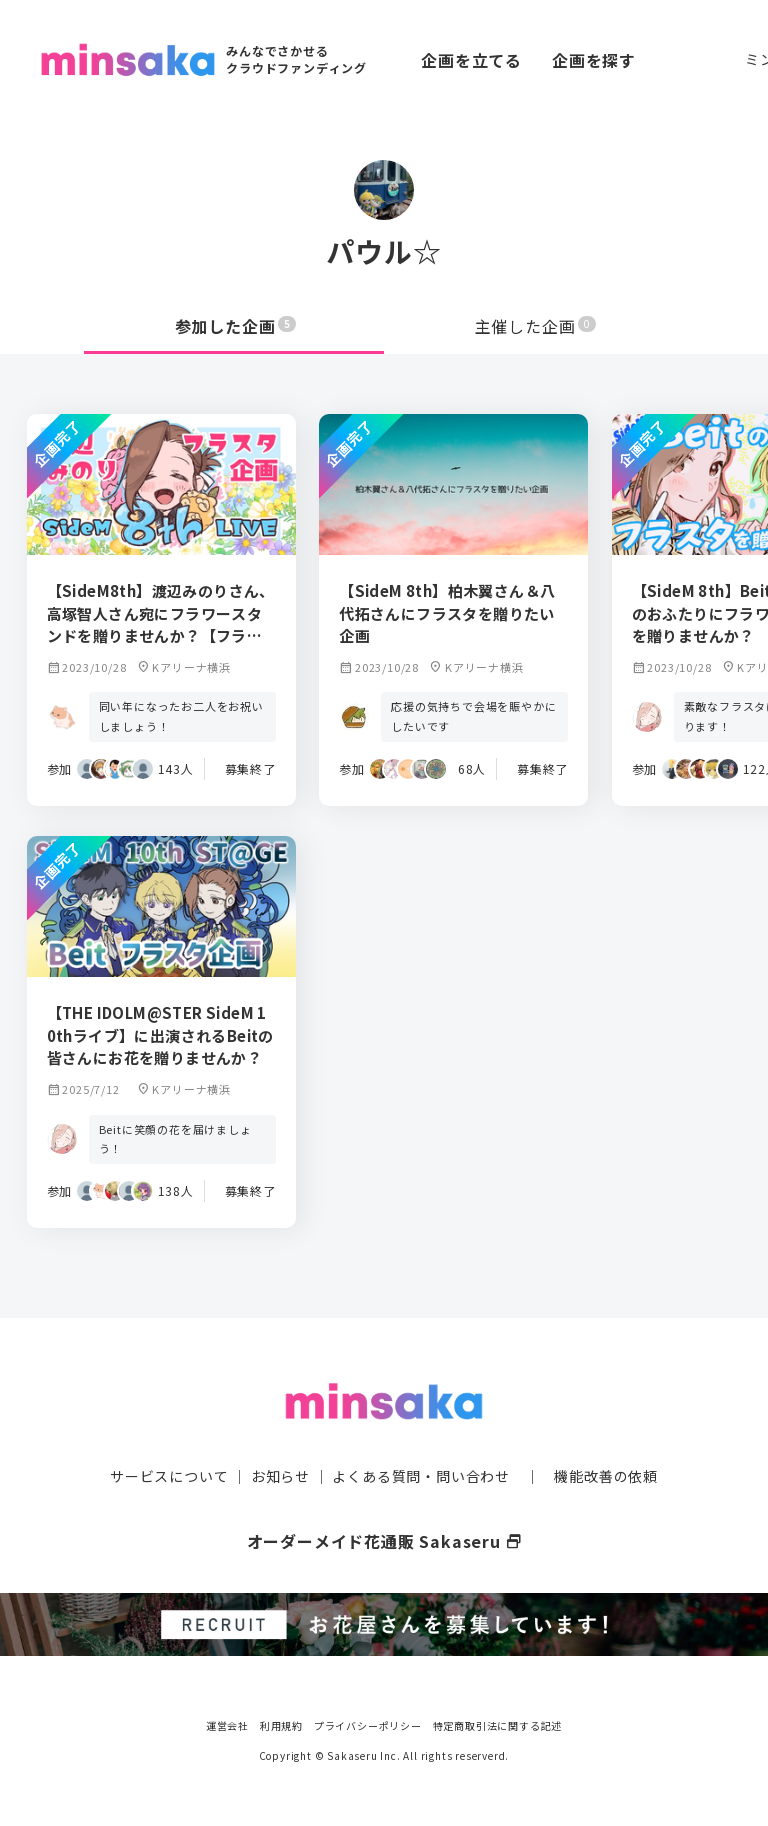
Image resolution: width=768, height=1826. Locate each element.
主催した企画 (536, 326)
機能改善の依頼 (606, 1476)
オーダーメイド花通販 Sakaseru (384, 1541)
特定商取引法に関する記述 (498, 1725)
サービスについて (169, 1476)
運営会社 (227, 1725)
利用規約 (281, 1725)
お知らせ (280, 1476)
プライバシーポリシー (368, 1725)
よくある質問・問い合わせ (421, 1476)
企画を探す (594, 60)
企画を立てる (471, 60)
